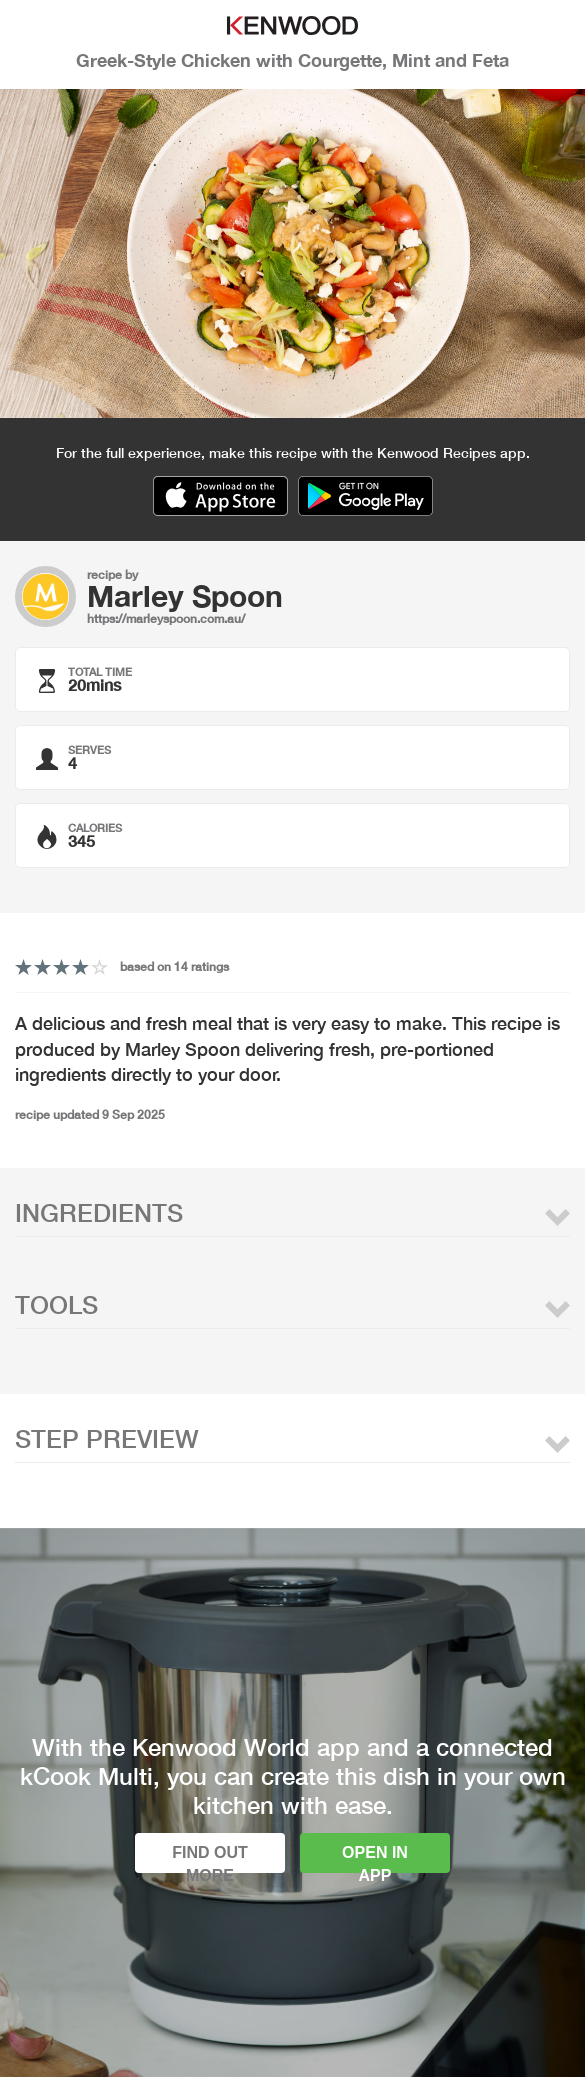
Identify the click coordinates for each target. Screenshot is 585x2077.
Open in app (375, 1858)
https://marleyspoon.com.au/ (166, 618)
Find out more (210, 1858)
